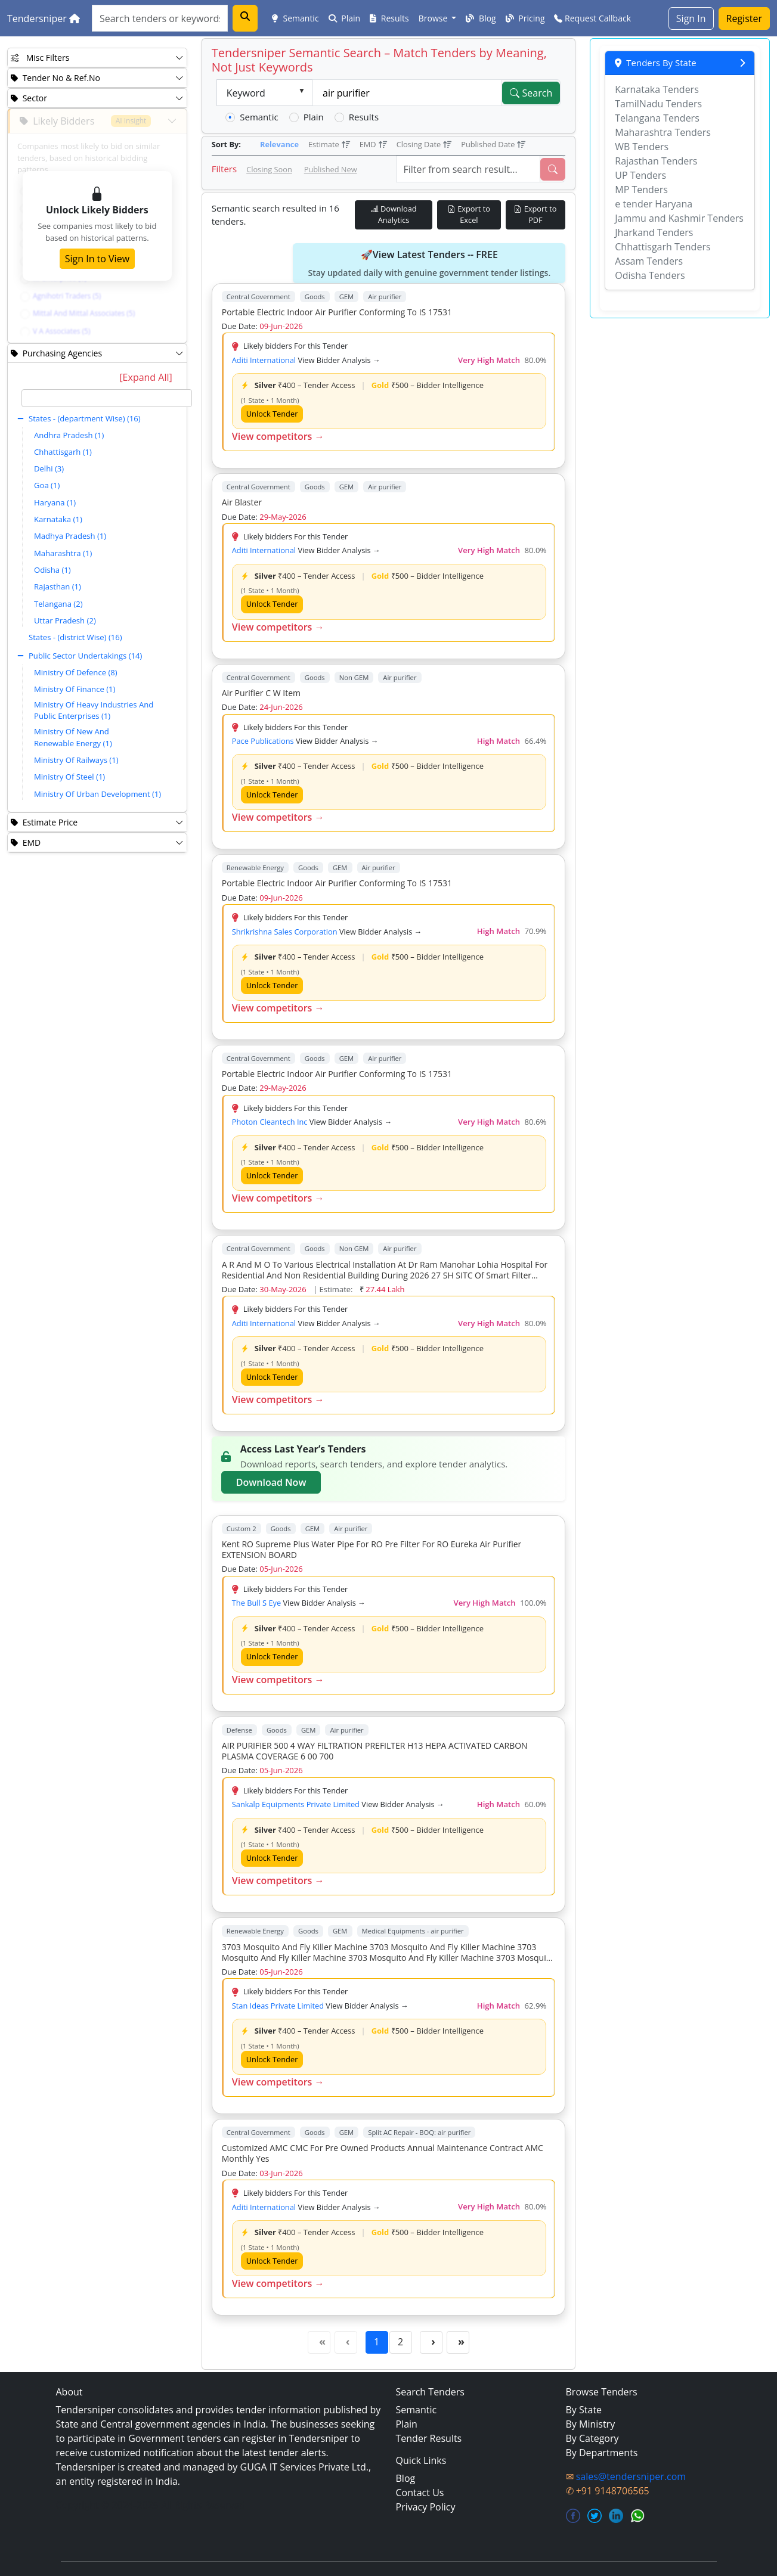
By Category (592, 2438)
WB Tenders (641, 146)
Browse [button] (434, 18)
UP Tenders (640, 175)
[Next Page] (431, 2342)
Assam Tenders (649, 261)
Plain (345, 18)
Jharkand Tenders (654, 232)
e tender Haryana (653, 203)
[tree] (106, 597)
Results (389, 18)
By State (584, 2409)
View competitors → (278, 436)
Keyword (246, 93)
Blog (481, 18)
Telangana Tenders (657, 118)
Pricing (525, 18)
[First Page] (319, 2342)
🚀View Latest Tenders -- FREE (429, 263)
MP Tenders (641, 189)
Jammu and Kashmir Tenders (679, 218)
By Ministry (590, 2424)
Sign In (691, 18)
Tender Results (429, 2438)
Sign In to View (97, 258)
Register (744, 18)
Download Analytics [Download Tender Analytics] (394, 214)
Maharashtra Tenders (663, 132)
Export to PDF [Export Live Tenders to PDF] (535, 214)
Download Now (271, 1482)
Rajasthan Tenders (656, 160)
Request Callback (592, 18)
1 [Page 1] (376, 2341)
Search (531, 93)
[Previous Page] (346, 2342)
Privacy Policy (426, 2506)
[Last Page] (458, 2342)
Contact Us (420, 2492)
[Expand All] (145, 377)
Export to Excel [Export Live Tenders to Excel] (469, 214)
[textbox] (107, 398)
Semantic (295, 18)
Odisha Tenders (650, 275)
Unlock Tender (272, 413)
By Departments (602, 2452)
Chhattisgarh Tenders (662, 246)
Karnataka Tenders (657, 89)
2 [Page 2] (400, 2341)
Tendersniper (43, 18)
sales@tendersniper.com (631, 2476)
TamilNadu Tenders (658, 103)
